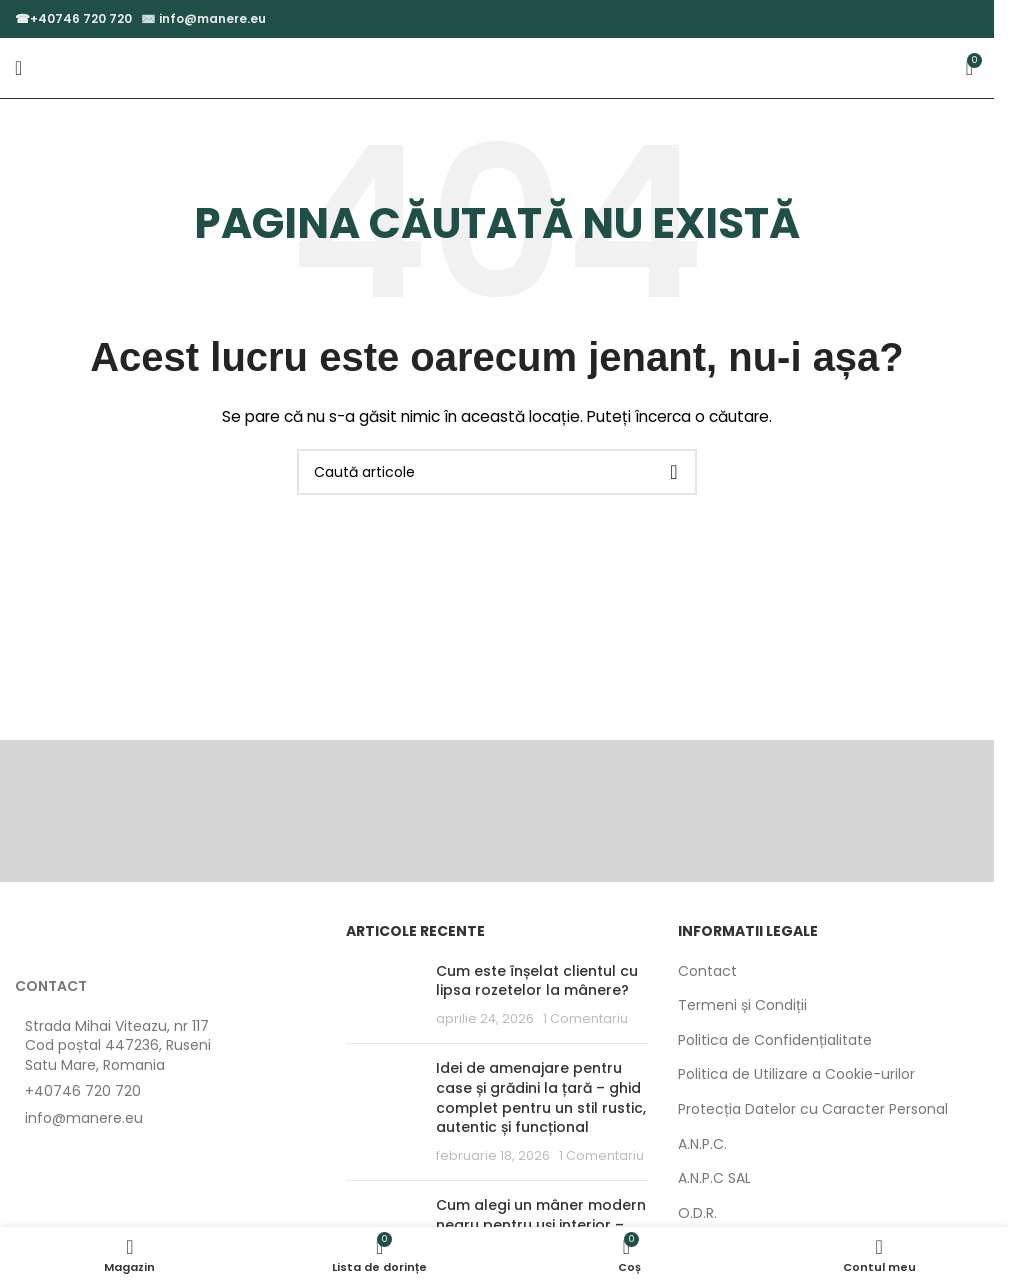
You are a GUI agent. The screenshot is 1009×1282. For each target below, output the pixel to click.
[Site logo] (497, 67)
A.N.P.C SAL (714, 1178)
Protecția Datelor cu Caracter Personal (813, 1109)
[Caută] (497, 472)
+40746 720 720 (83, 1091)
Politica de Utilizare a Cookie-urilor (796, 1074)
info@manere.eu (212, 18)
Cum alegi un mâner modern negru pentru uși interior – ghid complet (541, 1224)
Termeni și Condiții (742, 1005)
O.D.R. (697, 1213)
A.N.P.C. (702, 1144)
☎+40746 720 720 (73, 18)
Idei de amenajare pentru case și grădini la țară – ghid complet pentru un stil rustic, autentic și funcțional (541, 1097)
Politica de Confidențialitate (775, 1040)
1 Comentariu (585, 1018)
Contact (707, 971)
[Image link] (125, 938)
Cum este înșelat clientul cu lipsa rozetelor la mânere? (537, 981)
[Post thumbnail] (383, 995)
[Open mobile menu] (18, 68)
